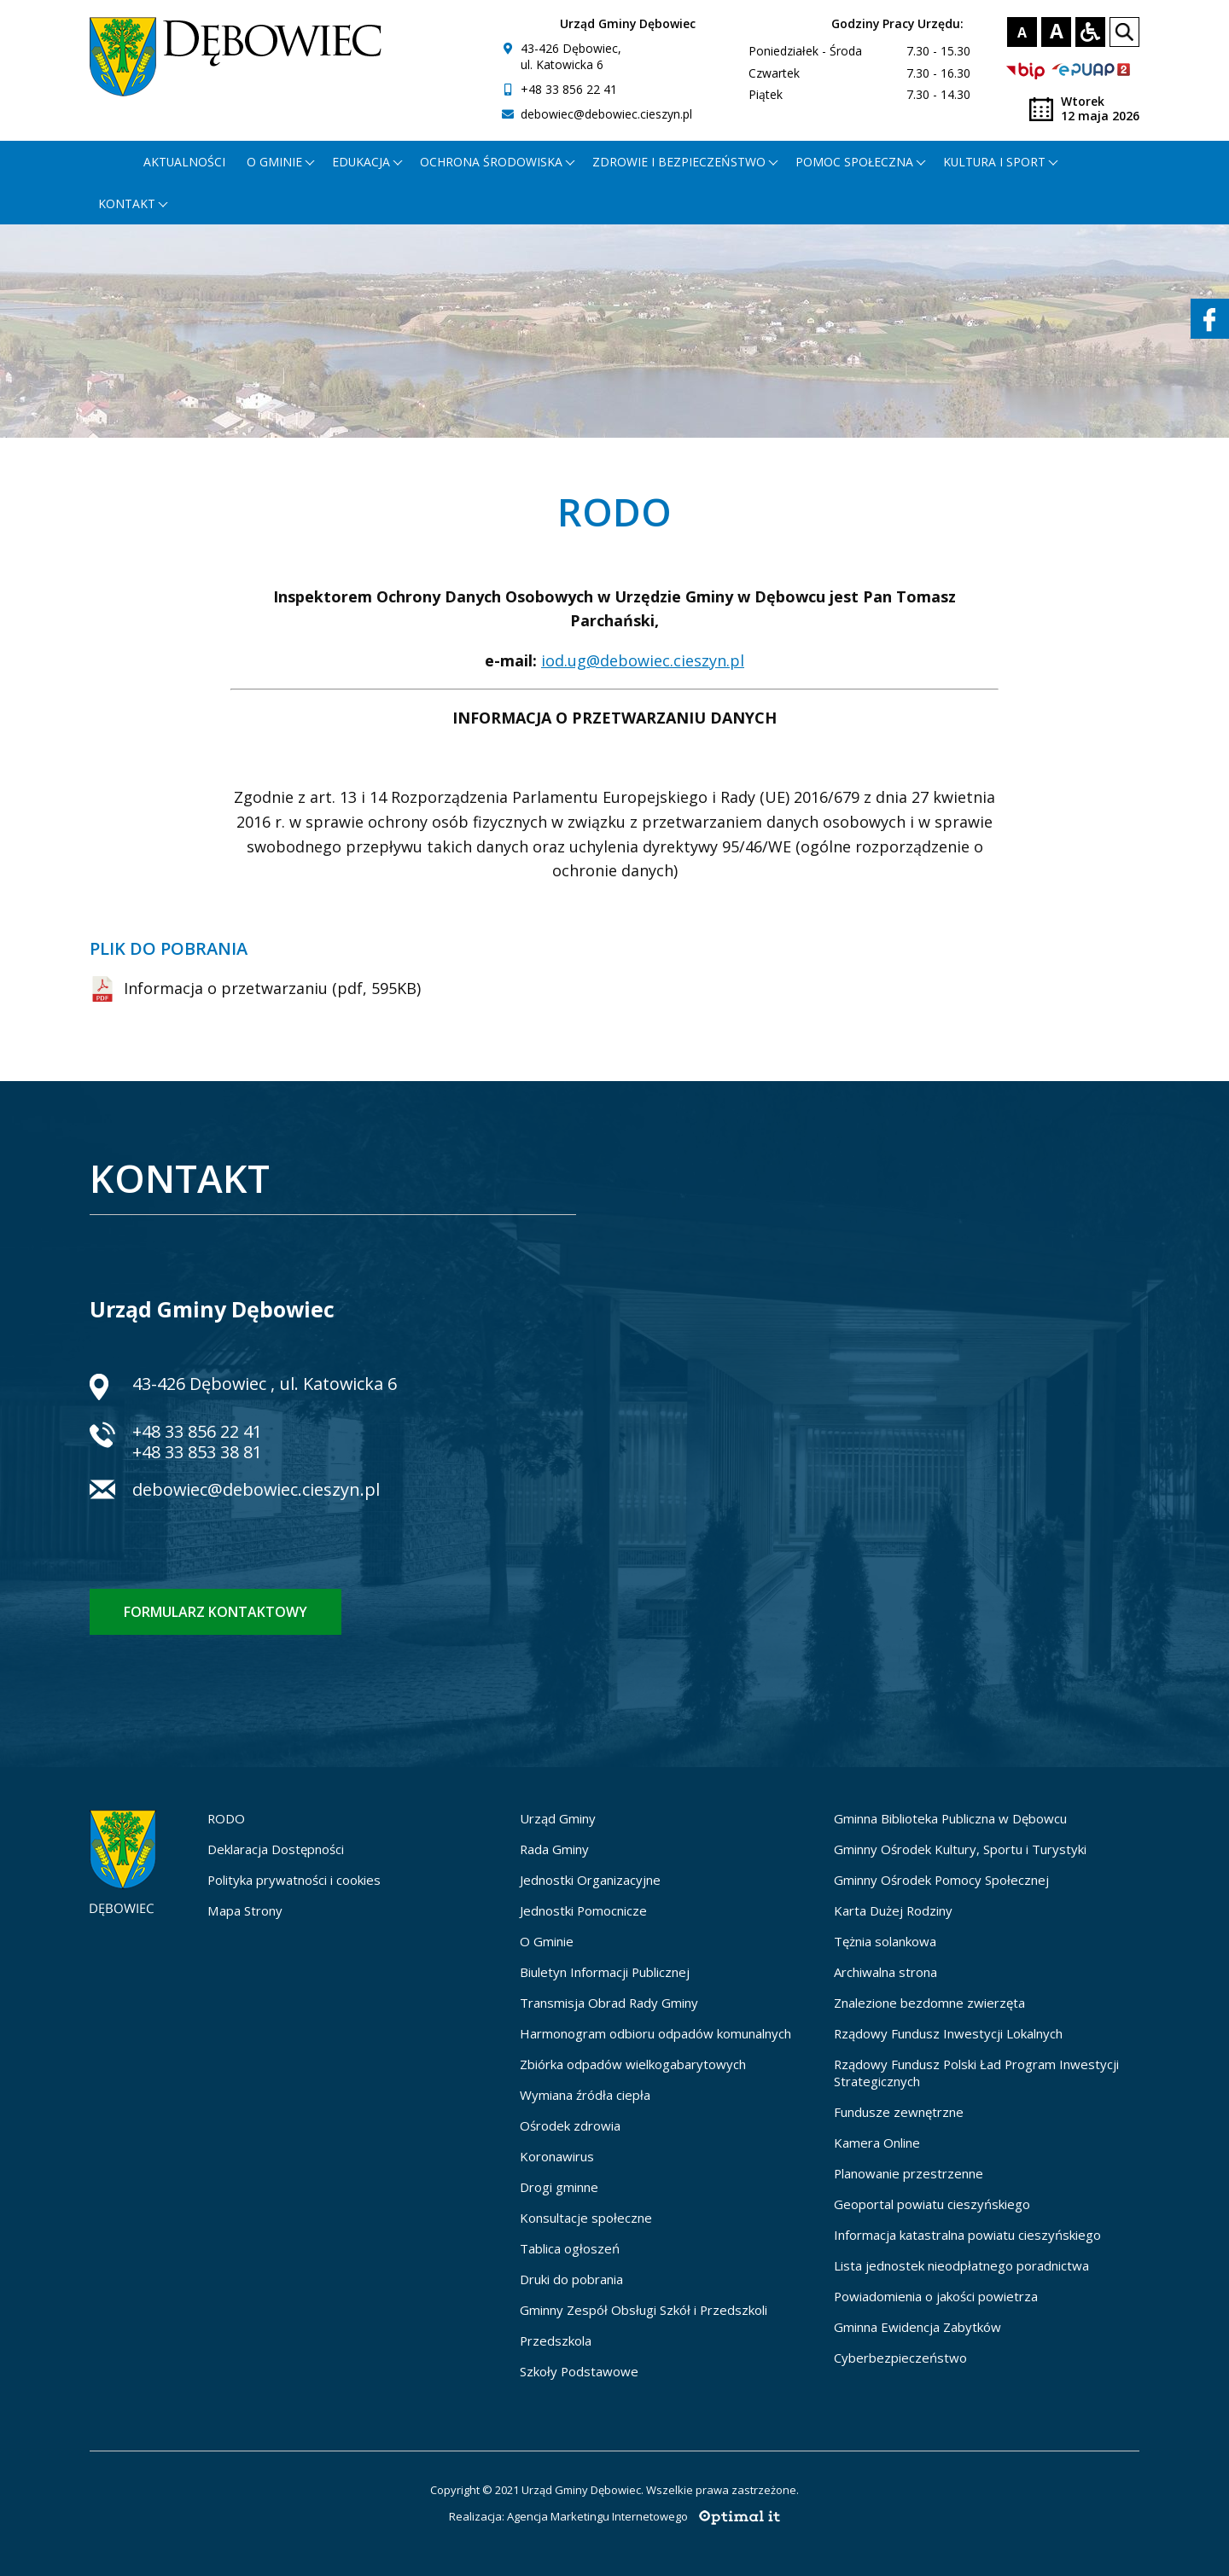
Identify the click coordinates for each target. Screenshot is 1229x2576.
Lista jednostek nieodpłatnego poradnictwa (961, 2265)
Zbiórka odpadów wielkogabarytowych (633, 2064)
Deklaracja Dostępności (275, 1849)
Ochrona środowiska (491, 162)
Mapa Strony (244, 1910)
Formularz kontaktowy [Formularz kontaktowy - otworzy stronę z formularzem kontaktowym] (215, 1611)
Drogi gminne (559, 2186)
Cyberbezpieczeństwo (900, 2357)
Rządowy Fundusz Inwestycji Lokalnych (948, 2033)
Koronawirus (557, 2156)
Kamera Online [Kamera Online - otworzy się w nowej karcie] (877, 2142)
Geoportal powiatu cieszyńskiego (932, 2204)
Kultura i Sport (994, 162)
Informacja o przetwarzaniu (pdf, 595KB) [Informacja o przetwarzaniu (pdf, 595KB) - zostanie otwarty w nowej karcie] (255, 989)
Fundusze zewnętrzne (899, 2111)
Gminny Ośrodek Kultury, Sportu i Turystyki (960, 1849)
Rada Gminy (554, 1849)
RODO (226, 1818)
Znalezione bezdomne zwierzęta (929, 2002)
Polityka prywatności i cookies (294, 1879)
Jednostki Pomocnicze (583, 1910)
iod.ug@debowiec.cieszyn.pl (642, 660)
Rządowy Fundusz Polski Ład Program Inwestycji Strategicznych (976, 2073)
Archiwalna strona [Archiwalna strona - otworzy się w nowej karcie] (885, 1971)
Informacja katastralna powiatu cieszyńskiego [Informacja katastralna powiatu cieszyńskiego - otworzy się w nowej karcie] (967, 2234)
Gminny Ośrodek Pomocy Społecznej (941, 1879)
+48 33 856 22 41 (569, 89)
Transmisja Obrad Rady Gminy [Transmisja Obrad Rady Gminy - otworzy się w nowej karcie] (609, 2002)
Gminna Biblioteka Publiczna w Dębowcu (950, 1818)
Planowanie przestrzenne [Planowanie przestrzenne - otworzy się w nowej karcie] (908, 2173)
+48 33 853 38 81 (197, 1451)
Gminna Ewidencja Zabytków (917, 2326)
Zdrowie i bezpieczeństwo (679, 162)
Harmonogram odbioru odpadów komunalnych (655, 2033)
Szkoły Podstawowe (579, 2371)
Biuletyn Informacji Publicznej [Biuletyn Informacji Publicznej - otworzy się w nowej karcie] (605, 1971)
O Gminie (547, 1941)
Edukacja (361, 162)
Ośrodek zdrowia (570, 2125)
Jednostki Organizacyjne (590, 1879)
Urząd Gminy (558, 1818)
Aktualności (184, 162)
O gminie (274, 162)
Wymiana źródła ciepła (585, 2094)
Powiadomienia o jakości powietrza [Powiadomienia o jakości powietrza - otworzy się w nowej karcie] (936, 2296)
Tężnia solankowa (885, 1941)
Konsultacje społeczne (586, 2217)
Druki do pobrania (571, 2279)
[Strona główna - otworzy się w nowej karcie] (110, 162)
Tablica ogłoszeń (570, 2248)
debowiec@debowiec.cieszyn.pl (606, 114)
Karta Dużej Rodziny (893, 1910)
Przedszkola (555, 2340)
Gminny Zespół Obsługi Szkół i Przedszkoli (643, 2309)
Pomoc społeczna (854, 162)
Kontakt (126, 203)
